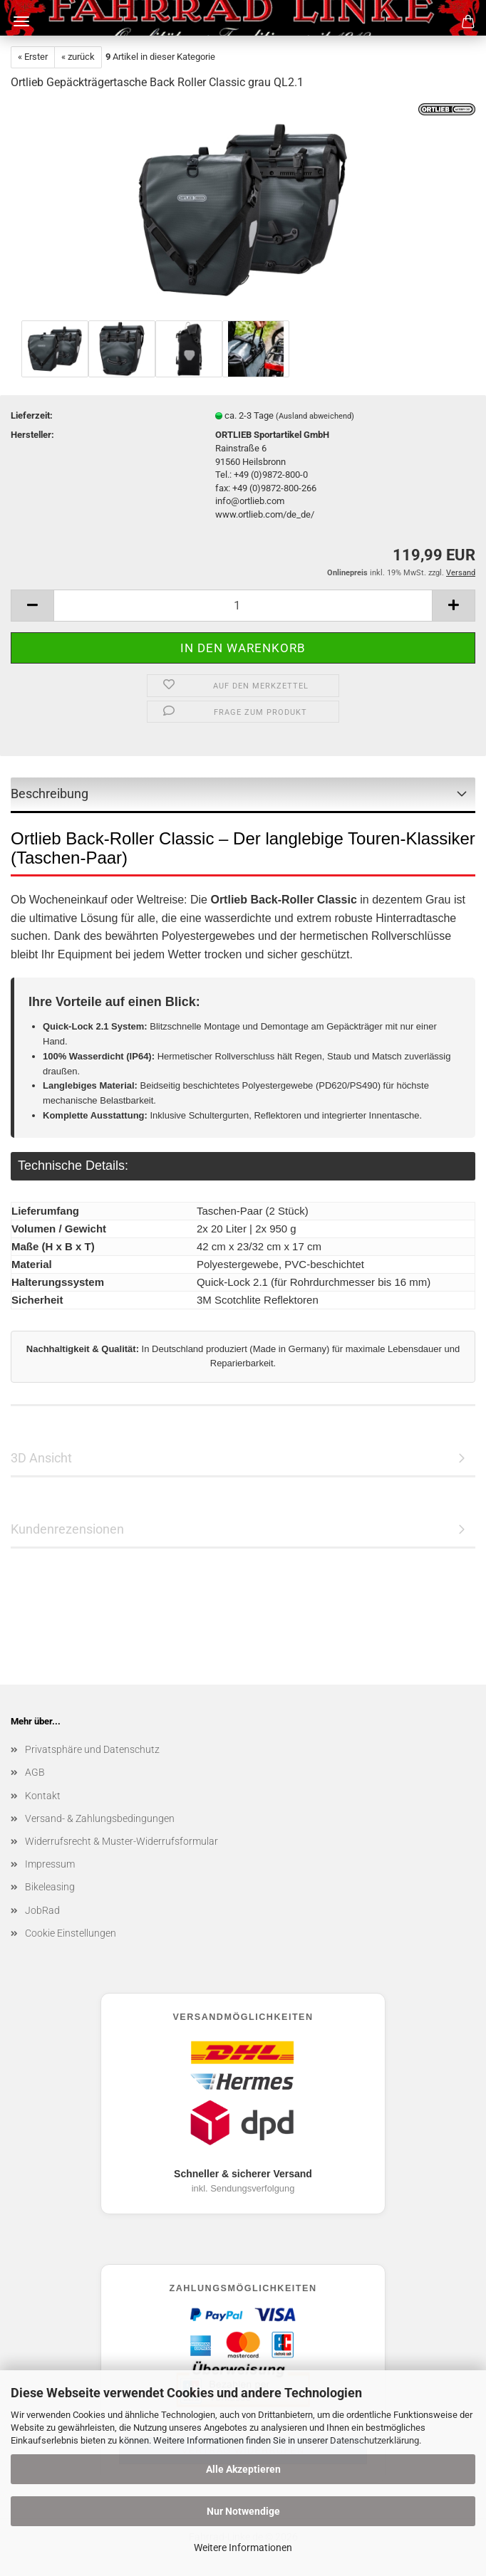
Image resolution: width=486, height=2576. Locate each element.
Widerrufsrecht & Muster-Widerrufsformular (121, 1841)
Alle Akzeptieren (243, 2469)
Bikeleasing (50, 1886)
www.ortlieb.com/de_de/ (264, 514)
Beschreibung (49, 793)
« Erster (33, 56)
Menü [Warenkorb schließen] (21, 21)
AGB (35, 1772)
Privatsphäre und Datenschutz (92, 1749)
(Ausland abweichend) (315, 416)
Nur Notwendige (243, 2511)
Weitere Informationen (243, 2547)
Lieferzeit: (32, 415)
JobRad (42, 1910)
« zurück (78, 56)
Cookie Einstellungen (70, 1933)
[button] (32, 606)
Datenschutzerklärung (374, 2440)
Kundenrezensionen (67, 1529)
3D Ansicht (41, 1457)
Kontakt (43, 1795)
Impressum (50, 1864)
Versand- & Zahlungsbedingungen (100, 1818)
